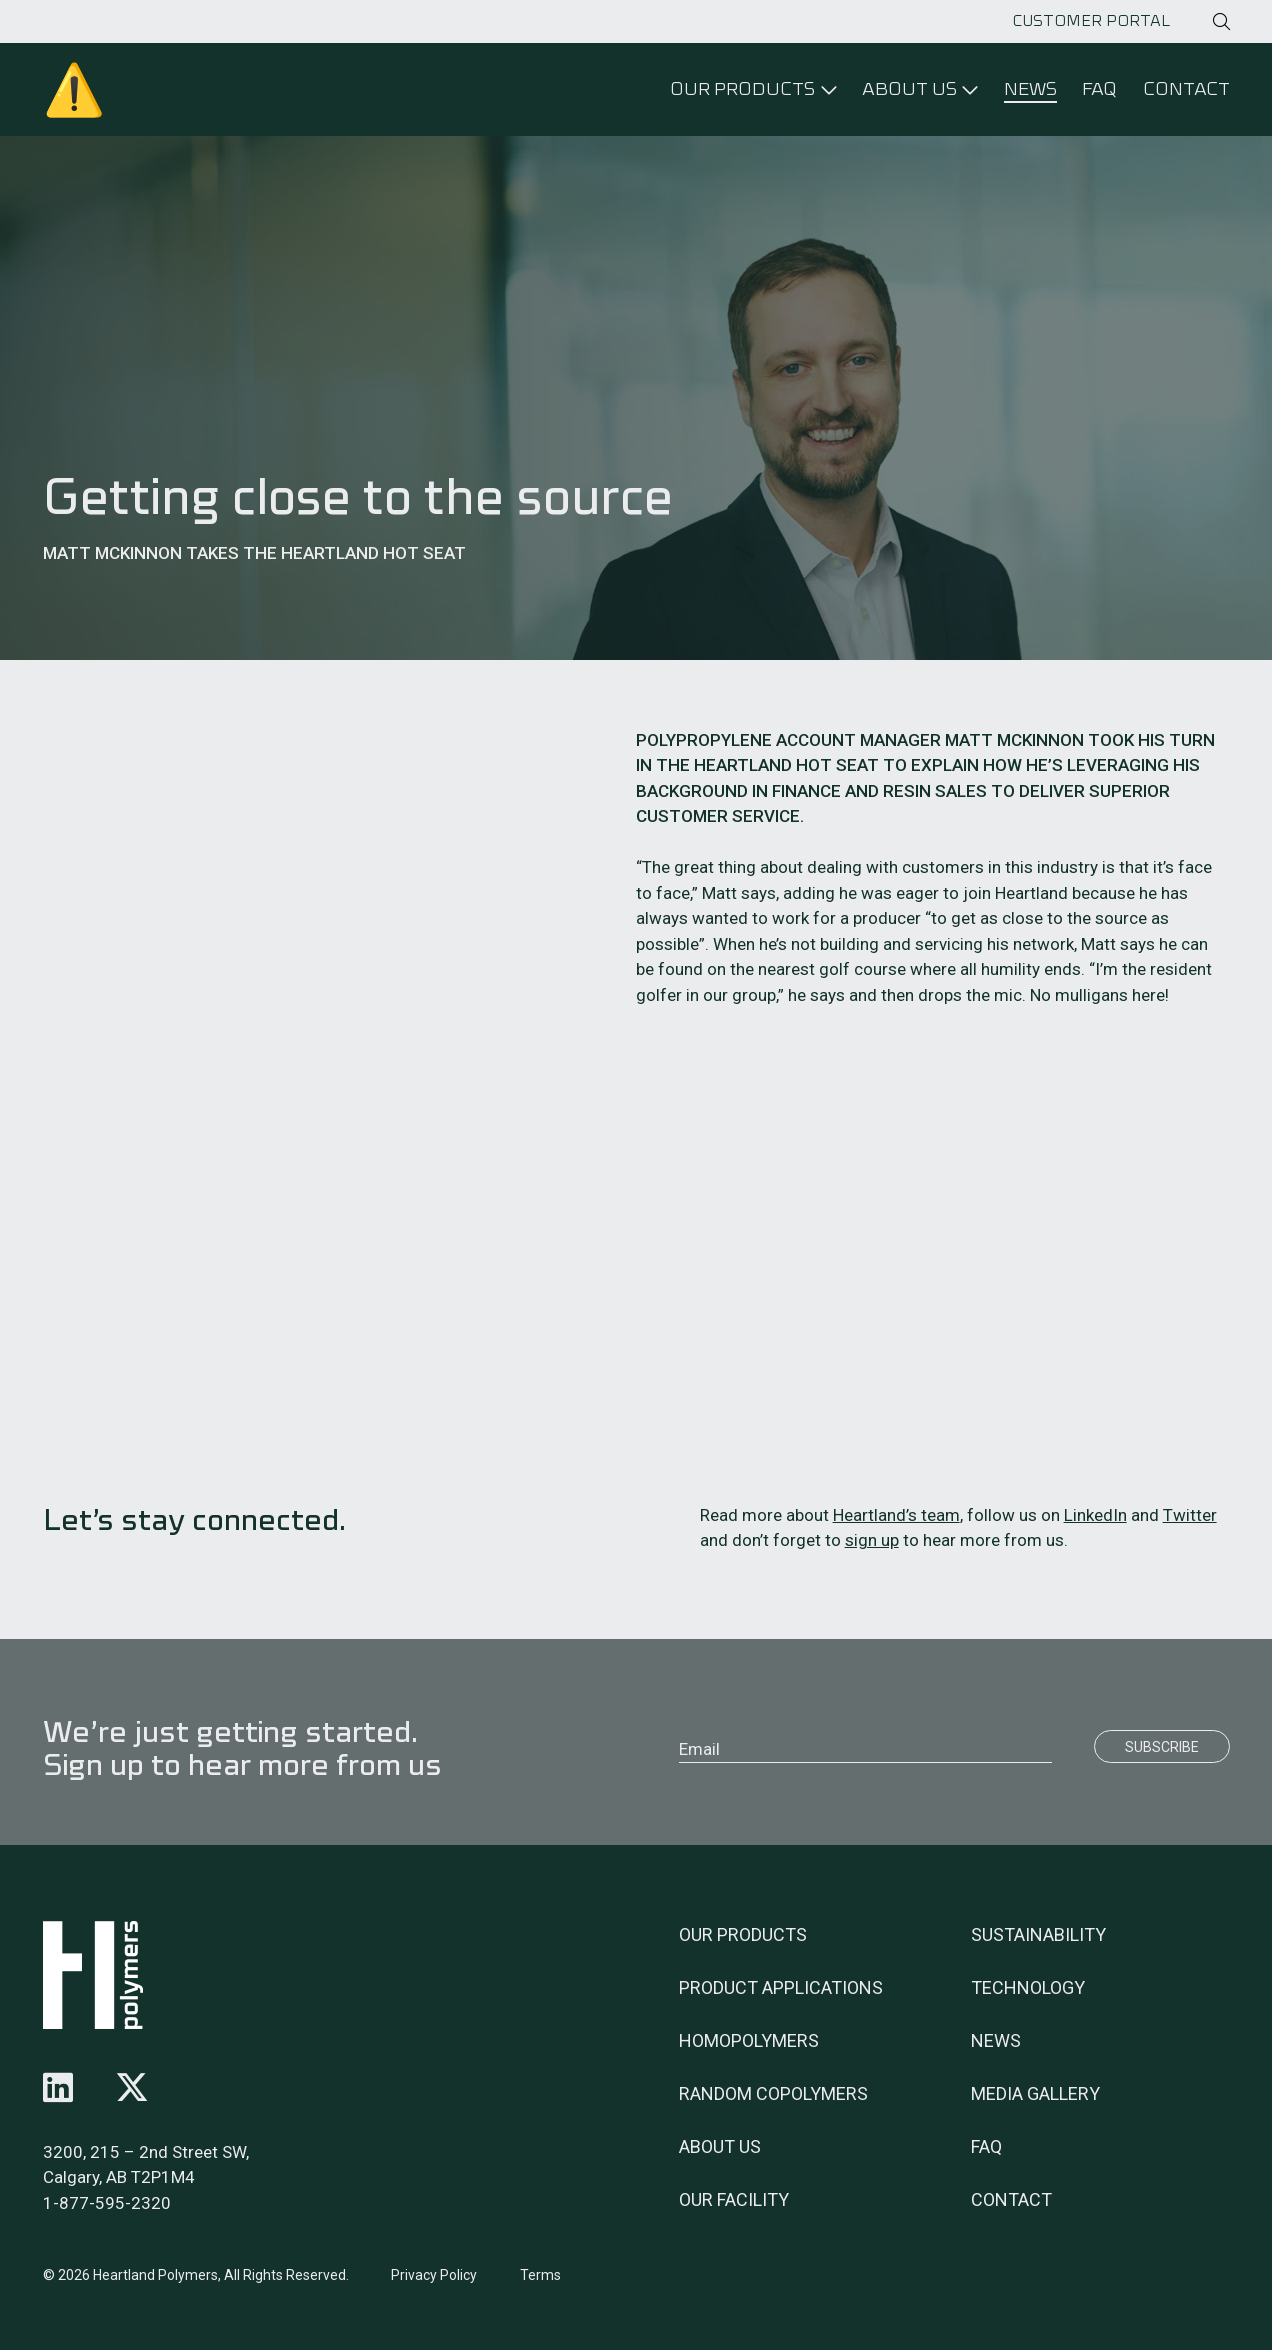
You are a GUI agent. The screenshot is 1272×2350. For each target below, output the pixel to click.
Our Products (743, 1934)
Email (699, 1749)
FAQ (1099, 89)
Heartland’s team (896, 1515)
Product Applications (781, 1987)
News (1030, 89)
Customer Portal (1091, 21)
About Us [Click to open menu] (909, 89)
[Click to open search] (1221, 21)
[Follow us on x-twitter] (132, 2088)
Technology (1028, 1987)
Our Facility (734, 2199)
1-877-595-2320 (107, 2203)
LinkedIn (1095, 1515)
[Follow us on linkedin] (58, 2088)
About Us (720, 2146)
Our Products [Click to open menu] (742, 89)
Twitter (1190, 1515)
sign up (872, 1540)
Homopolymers (749, 2040)
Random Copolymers (773, 2093)
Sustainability (1038, 1934)
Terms (540, 2275)
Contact (1186, 89)
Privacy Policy (434, 2275)
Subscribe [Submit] (1162, 1747)
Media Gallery (1035, 2093)
